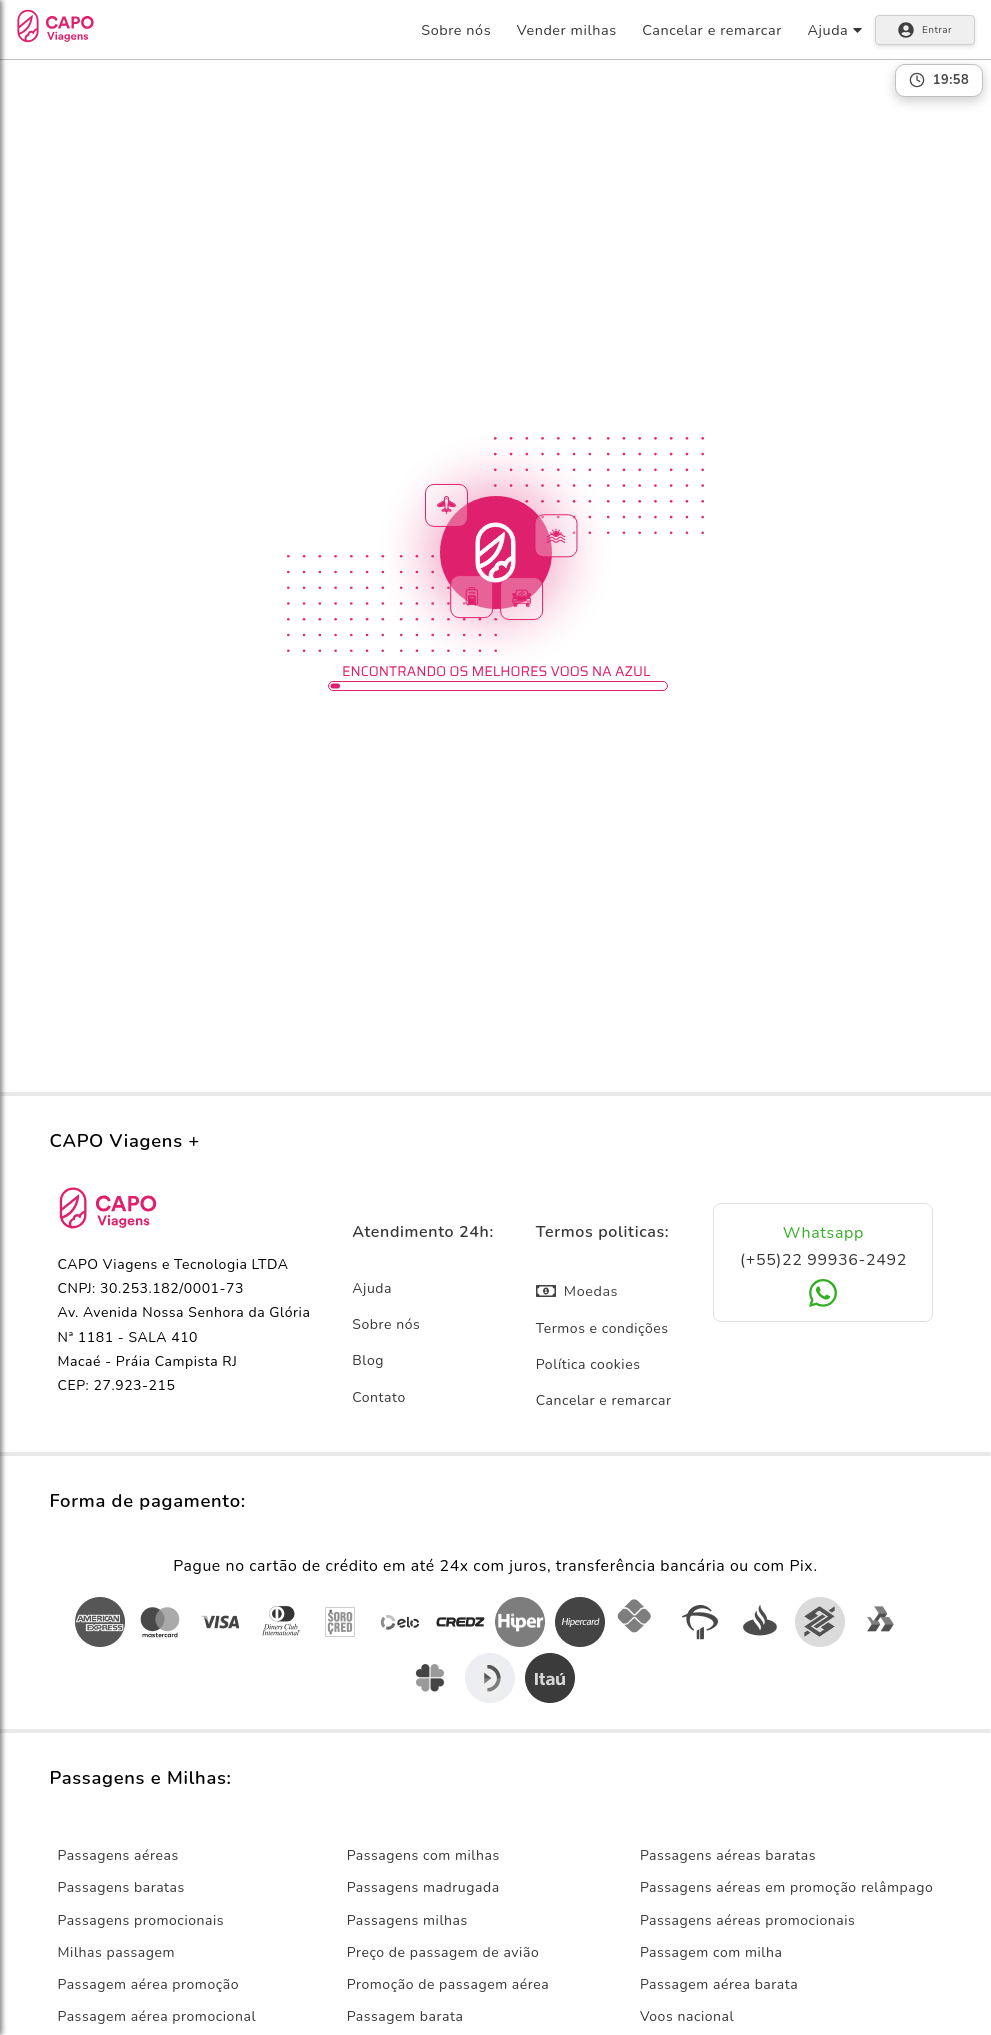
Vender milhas (567, 30)
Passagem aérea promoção (149, 1984)
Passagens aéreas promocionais (748, 1920)
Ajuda (372, 1288)
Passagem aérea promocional (157, 2016)
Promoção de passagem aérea (448, 1984)
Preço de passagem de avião (443, 1952)
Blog (368, 1360)
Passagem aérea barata (719, 1984)
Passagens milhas (407, 1920)
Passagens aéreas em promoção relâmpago (787, 1887)
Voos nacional (687, 2016)
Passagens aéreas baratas (728, 1855)
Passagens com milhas (423, 1855)
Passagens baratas (121, 1887)
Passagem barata (405, 2016)
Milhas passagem (117, 1952)
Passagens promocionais (141, 1920)
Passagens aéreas (118, 1855)
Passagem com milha (711, 1952)
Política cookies (588, 1364)
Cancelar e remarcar (712, 30)
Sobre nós (456, 30)
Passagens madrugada (423, 1887)
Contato (379, 1397)
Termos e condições (602, 1328)
